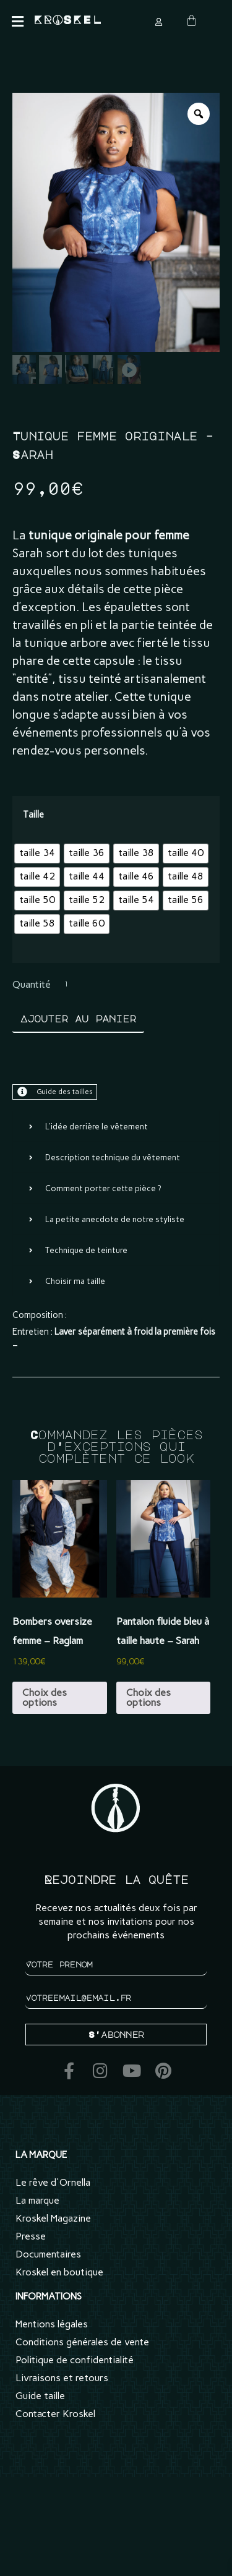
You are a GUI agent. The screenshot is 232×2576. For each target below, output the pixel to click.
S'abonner (116, 2034)
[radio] (37, 853)
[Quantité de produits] (76, 985)
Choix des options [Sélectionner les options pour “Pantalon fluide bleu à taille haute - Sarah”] (148, 1697)
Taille (33, 814)
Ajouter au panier (78, 1019)
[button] (17, 21)
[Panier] (191, 21)
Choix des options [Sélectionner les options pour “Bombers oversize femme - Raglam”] (44, 1697)
